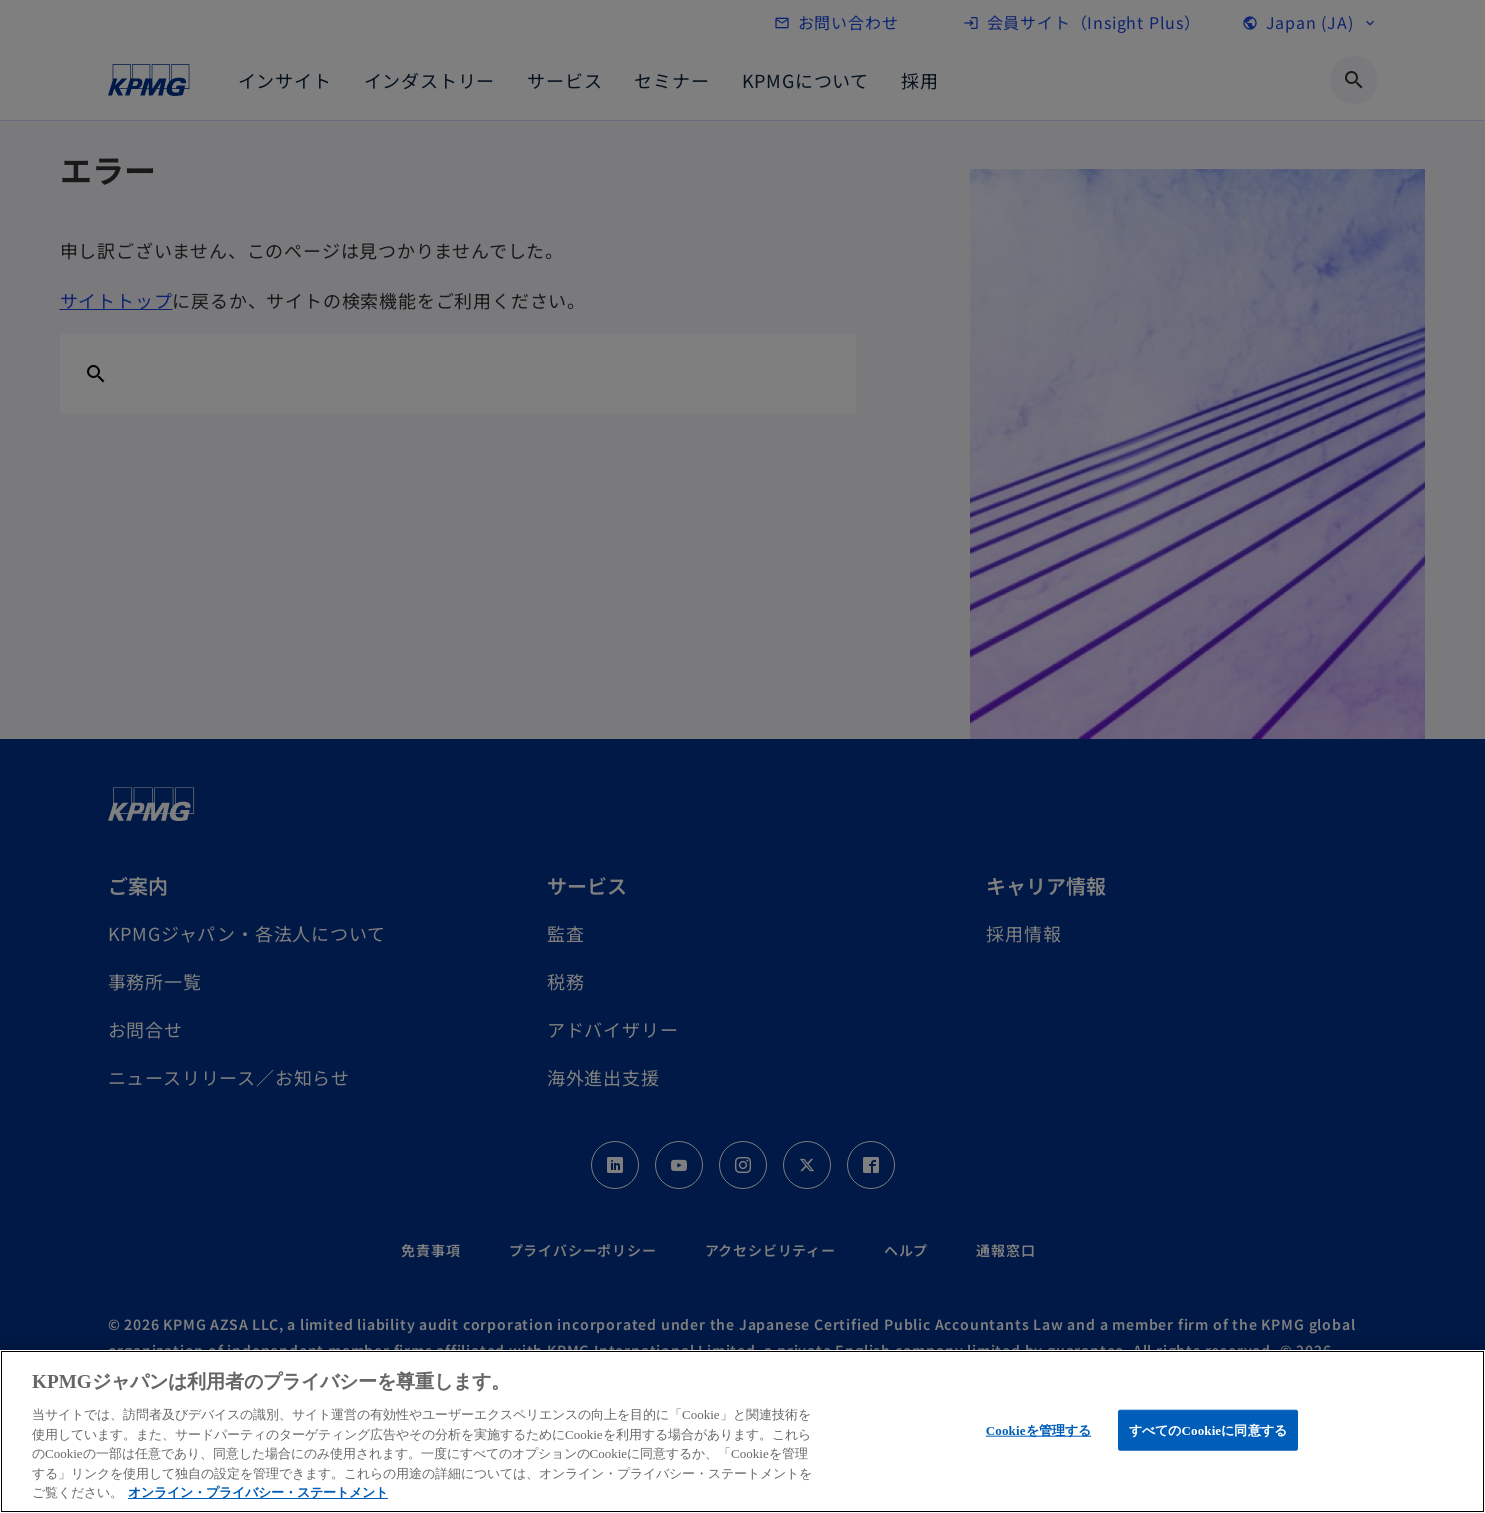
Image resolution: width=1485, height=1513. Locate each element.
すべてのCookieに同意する (1208, 1429)
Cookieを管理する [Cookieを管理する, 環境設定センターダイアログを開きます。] (1038, 1429)
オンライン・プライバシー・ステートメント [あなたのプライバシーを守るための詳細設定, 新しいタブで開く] (258, 1492)
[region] (742, 1431)
